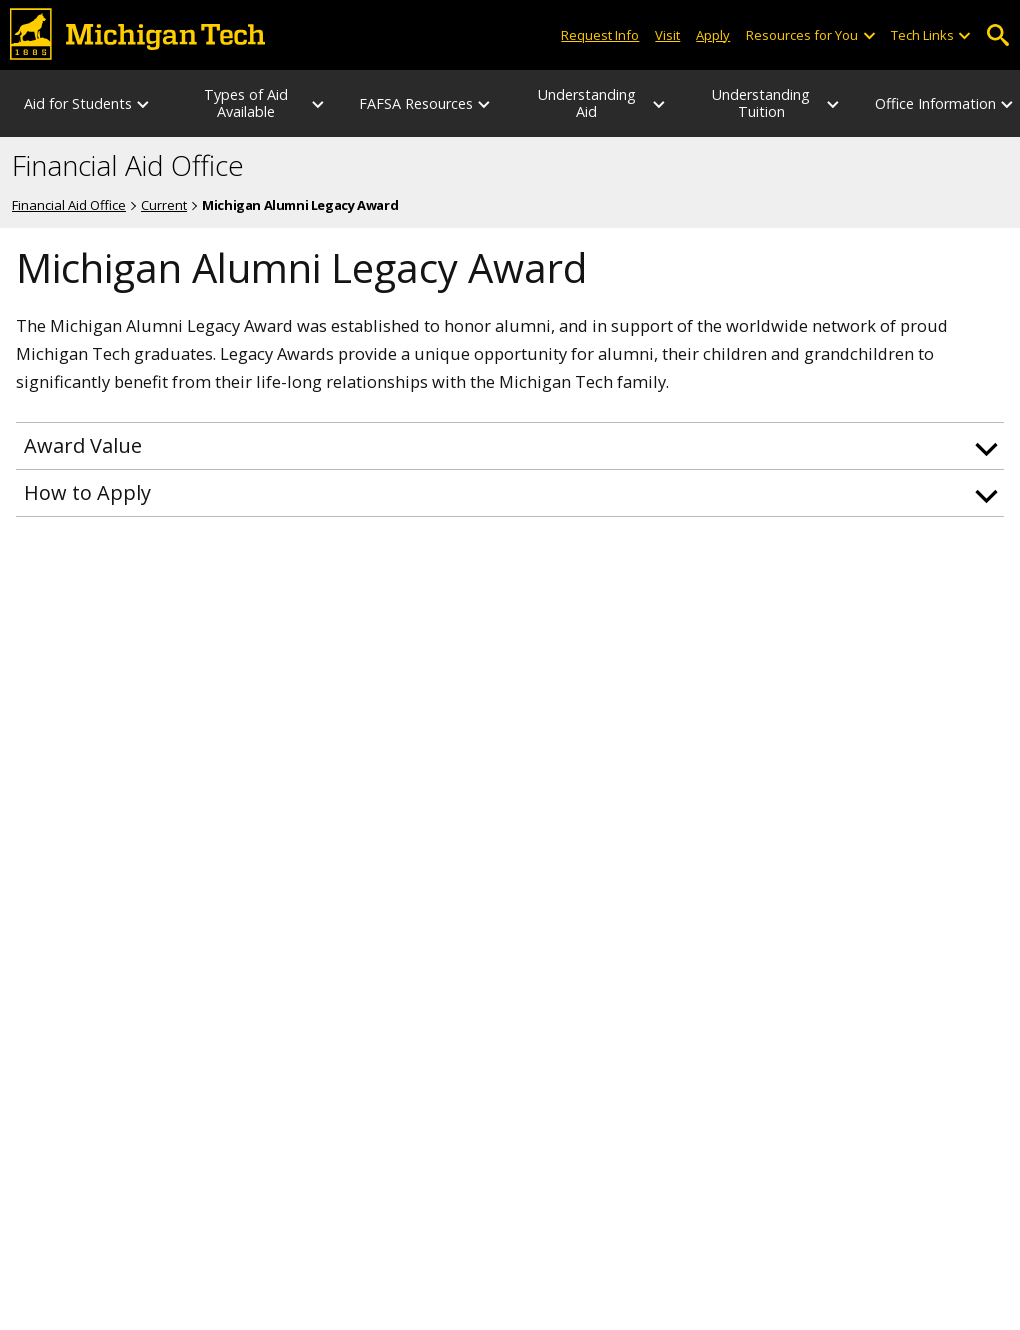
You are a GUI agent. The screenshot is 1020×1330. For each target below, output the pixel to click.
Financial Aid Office (128, 166)
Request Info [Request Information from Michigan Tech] (600, 35)
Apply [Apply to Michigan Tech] (713, 35)
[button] (510, 446)
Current (164, 205)
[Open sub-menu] (868, 35)
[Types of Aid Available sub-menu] (319, 104)
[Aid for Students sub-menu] (144, 104)
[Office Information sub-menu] (1008, 104)
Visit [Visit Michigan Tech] (667, 35)
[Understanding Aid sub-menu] (660, 104)
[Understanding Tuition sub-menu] (834, 104)
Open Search (997, 35)
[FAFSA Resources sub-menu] (485, 104)
